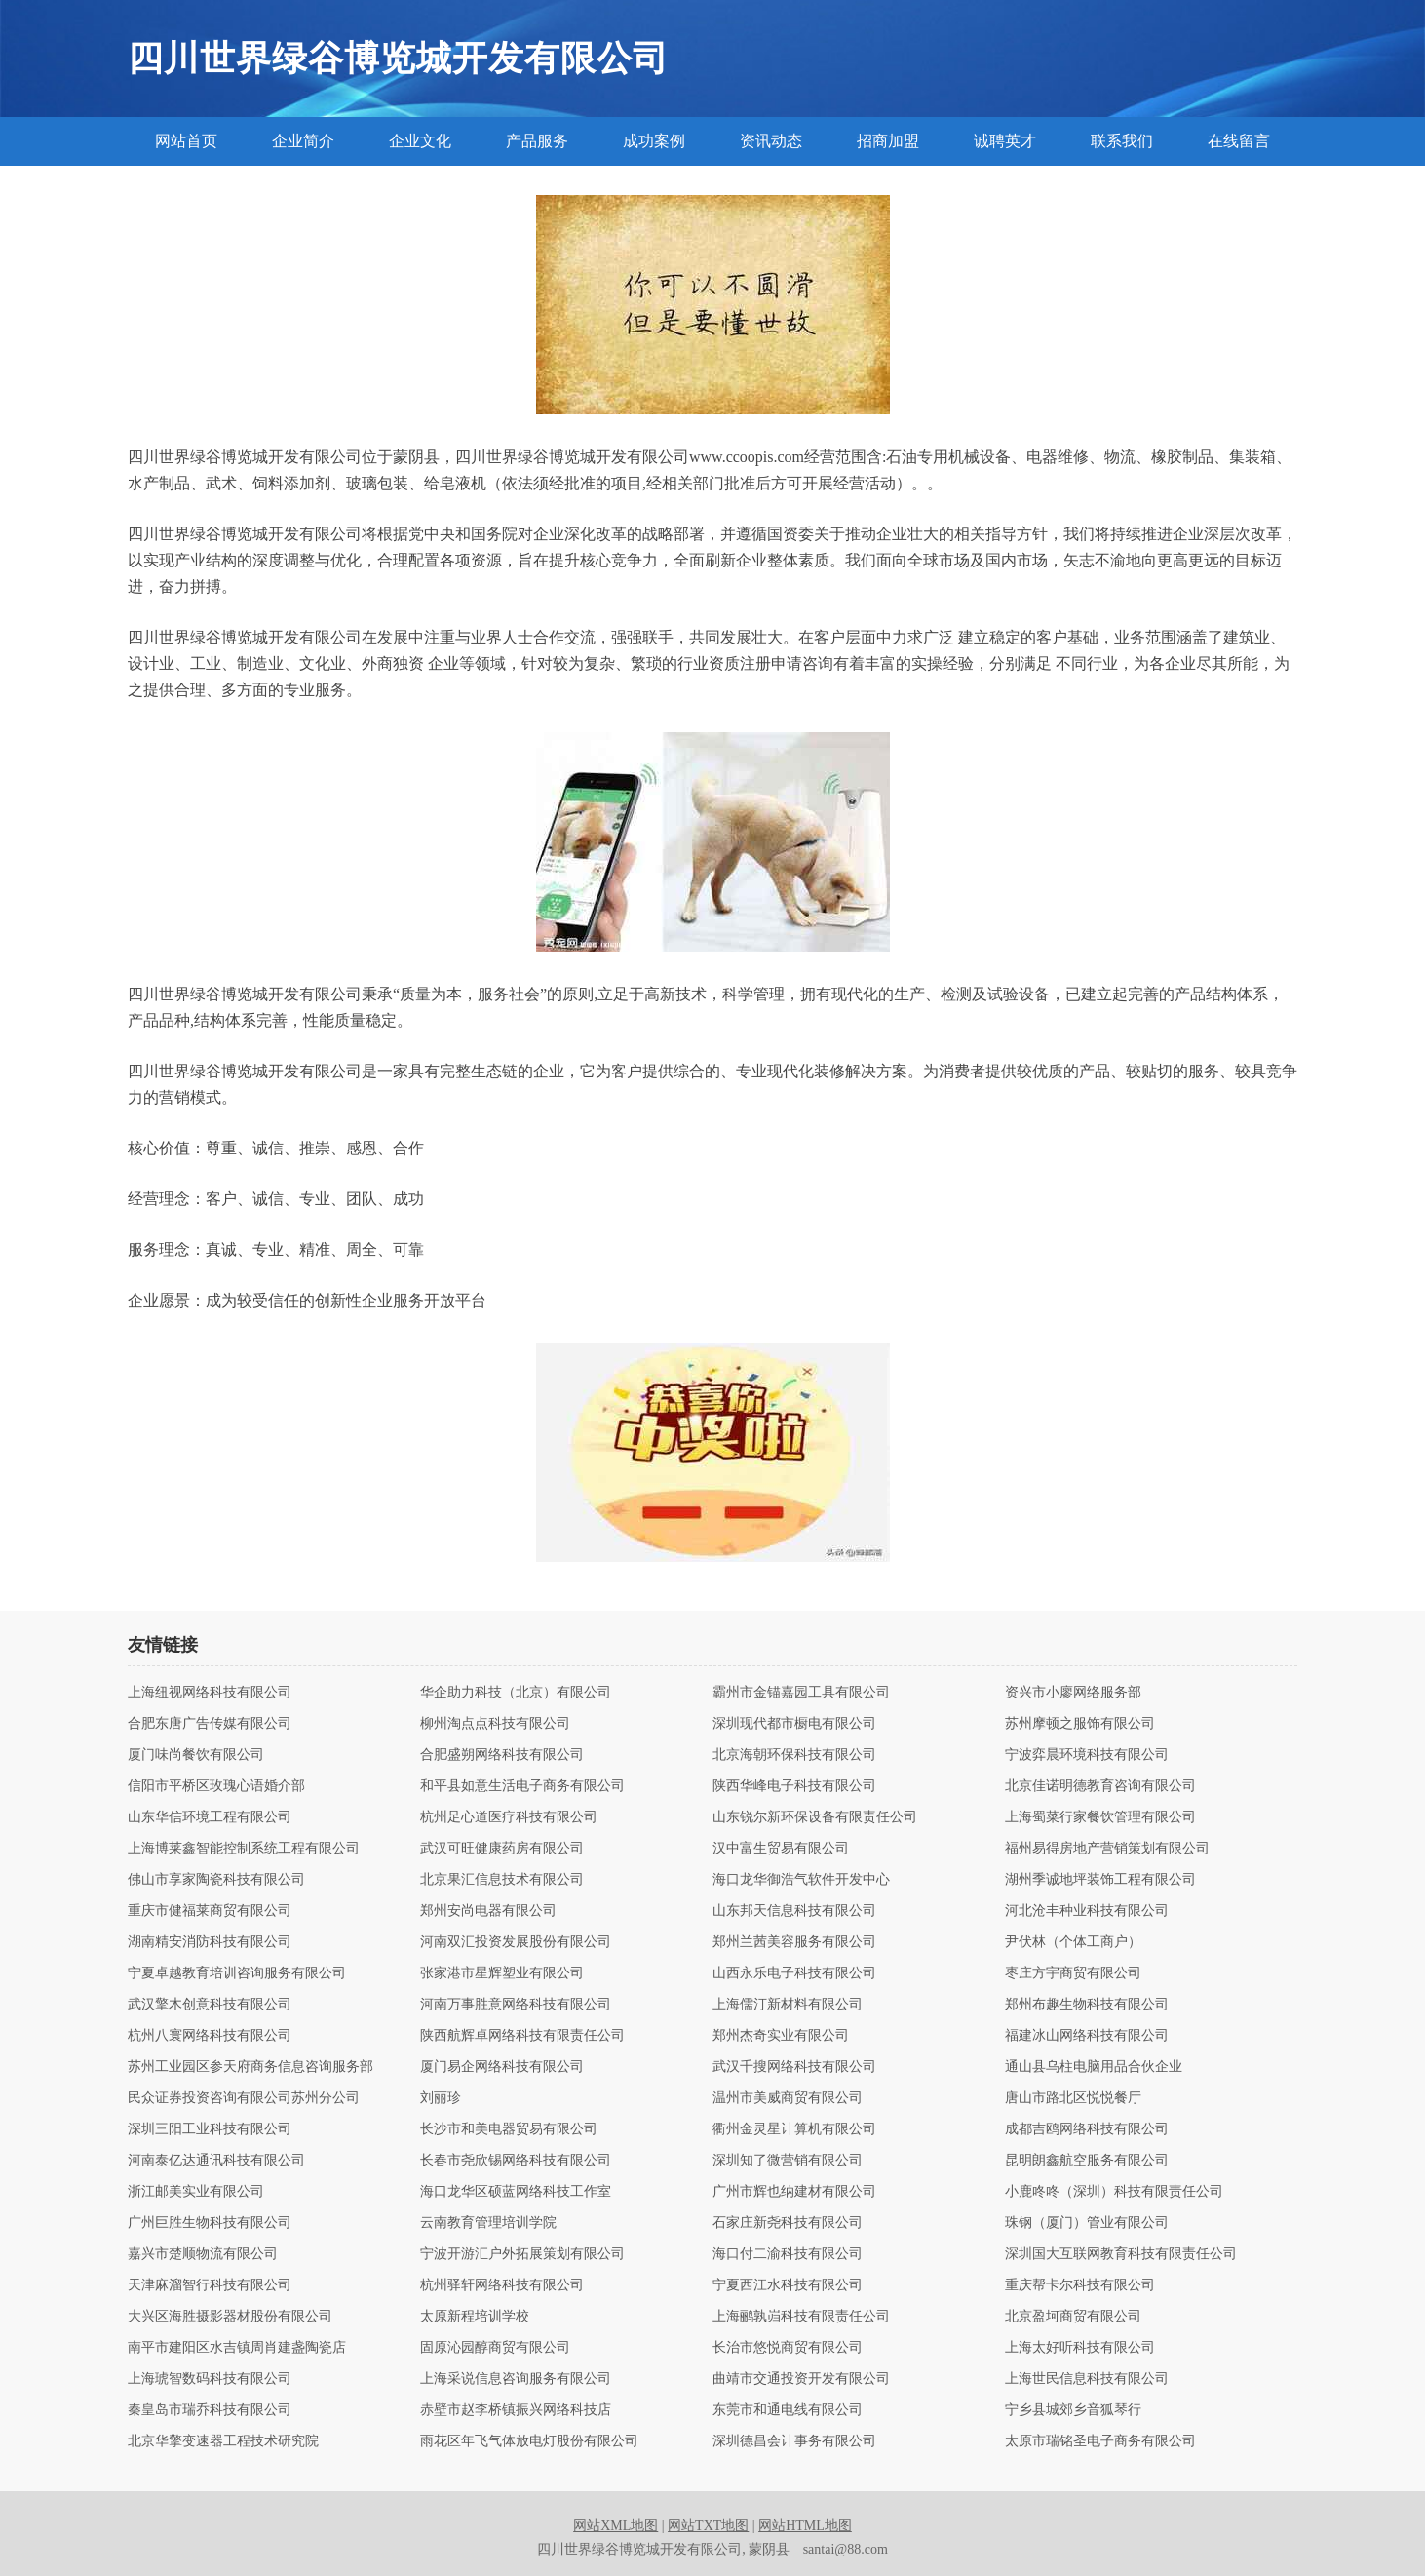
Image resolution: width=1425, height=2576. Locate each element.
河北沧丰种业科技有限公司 (1087, 1911)
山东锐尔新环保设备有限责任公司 (814, 1817)
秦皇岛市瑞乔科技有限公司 (209, 2410)
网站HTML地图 (805, 2525)
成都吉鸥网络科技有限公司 (1087, 2129)
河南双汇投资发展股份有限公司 (515, 1942)
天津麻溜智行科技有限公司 (209, 2285)
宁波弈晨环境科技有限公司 (1087, 1755)
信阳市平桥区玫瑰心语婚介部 (216, 1786)
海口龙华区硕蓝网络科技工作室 (515, 2192)
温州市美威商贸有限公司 (787, 2098)
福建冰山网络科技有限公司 (1087, 2036)
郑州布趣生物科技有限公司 (1087, 2004)
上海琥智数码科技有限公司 (209, 2379)
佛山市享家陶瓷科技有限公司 (216, 1880)
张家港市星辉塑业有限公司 (502, 1973)
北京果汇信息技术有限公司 (502, 1880)
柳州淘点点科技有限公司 (495, 1724)
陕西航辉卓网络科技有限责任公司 (522, 2036)
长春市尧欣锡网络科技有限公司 (515, 2160)
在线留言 (1239, 141)
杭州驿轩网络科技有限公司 (502, 2285)
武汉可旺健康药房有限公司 (502, 1848)
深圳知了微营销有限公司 (787, 2160)
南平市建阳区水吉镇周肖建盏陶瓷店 (237, 2348)
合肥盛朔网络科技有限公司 (502, 1755)
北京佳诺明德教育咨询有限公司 (1100, 1786)
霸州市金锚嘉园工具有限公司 (801, 1692)
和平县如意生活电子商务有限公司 (522, 1786)
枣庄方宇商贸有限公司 (1073, 1973)
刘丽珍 (440, 2098)
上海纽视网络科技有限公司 (209, 1692)
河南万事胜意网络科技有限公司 (515, 2004)
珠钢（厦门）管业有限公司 (1087, 2223)
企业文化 (420, 141)
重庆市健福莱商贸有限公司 (209, 1911)
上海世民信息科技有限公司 (1087, 2379)
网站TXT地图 (708, 2525)
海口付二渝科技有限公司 (787, 2254)
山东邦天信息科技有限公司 (794, 1911)
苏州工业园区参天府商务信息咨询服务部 (250, 2067)
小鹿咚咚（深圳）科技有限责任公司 (1114, 2192)
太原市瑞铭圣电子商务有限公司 (1100, 2441)
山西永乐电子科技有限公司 (794, 1973)
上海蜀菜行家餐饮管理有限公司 (1100, 1817)
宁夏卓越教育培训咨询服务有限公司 (237, 1973)
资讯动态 (771, 141)
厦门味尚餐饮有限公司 (196, 1755)
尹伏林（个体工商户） (1073, 1942)
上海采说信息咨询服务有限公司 (515, 2379)
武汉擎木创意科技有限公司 (209, 2004)
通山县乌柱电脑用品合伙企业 (1093, 2067)
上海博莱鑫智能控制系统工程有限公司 (244, 1848)
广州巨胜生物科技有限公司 (209, 2223)
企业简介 (303, 141)
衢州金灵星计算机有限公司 (794, 2129)
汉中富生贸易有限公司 (780, 1848)
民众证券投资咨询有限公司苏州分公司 (244, 2098)
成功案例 (654, 141)
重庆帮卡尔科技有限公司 (1080, 2285)
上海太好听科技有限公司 (1080, 2348)
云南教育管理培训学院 (488, 2223)
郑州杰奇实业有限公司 (780, 2036)
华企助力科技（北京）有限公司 (515, 1692)
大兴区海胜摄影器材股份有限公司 (230, 2316)
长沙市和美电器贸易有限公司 (508, 2129)
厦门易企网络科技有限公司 (502, 2067)
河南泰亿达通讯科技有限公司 (216, 2160)
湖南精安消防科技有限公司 (209, 1942)
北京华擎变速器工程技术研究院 (223, 2441)
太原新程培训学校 (474, 2316)
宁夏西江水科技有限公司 (787, 2285)
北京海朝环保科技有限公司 (794, 1755)
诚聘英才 (1005, 141)
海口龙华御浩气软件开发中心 (801, 1880)
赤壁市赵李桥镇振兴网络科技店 (515, 2410)
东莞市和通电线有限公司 (787, 2410)
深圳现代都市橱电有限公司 (794, 1724)
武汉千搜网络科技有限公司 (794, 2067)
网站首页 (186, 141)
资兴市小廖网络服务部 (1073, 1692)
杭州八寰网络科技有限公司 (209, 2036)
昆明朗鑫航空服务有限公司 (1087, 2160)
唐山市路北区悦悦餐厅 (1073, 2098)
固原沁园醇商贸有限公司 (495, 2348)
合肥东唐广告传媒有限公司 (209, 1724)
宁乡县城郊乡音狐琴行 (1073, 2410)
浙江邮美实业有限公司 (196, 2192)
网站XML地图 (615, 2525)
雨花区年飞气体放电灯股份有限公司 (529, 2441)
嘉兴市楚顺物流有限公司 (203, 2254)
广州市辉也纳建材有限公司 (794, 2192)
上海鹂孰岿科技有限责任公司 (801, 2316)
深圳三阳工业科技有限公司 (209, 2129)
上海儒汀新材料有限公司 (787, 2004)
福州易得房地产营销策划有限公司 (1107, 1848)
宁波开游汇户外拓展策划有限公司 (522, 2254)
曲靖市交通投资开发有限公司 (801, 2379)
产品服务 (537, 141)
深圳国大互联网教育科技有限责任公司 (1121, 2254)
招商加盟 (888, 141)
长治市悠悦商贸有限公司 (787, 2348)
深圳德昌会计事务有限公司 (794, 2441)
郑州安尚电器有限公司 (488, 1911)
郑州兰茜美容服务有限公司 (794, 1942)
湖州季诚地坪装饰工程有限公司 (1100, 1880)
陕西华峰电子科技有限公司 (794, 1786)
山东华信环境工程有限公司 (209, 1817)
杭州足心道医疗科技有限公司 (508, 1817)
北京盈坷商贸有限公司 (1073, 2316)
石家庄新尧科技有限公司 (787, 2223)
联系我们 (1122, 141)
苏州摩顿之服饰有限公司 (1080, 1724)
